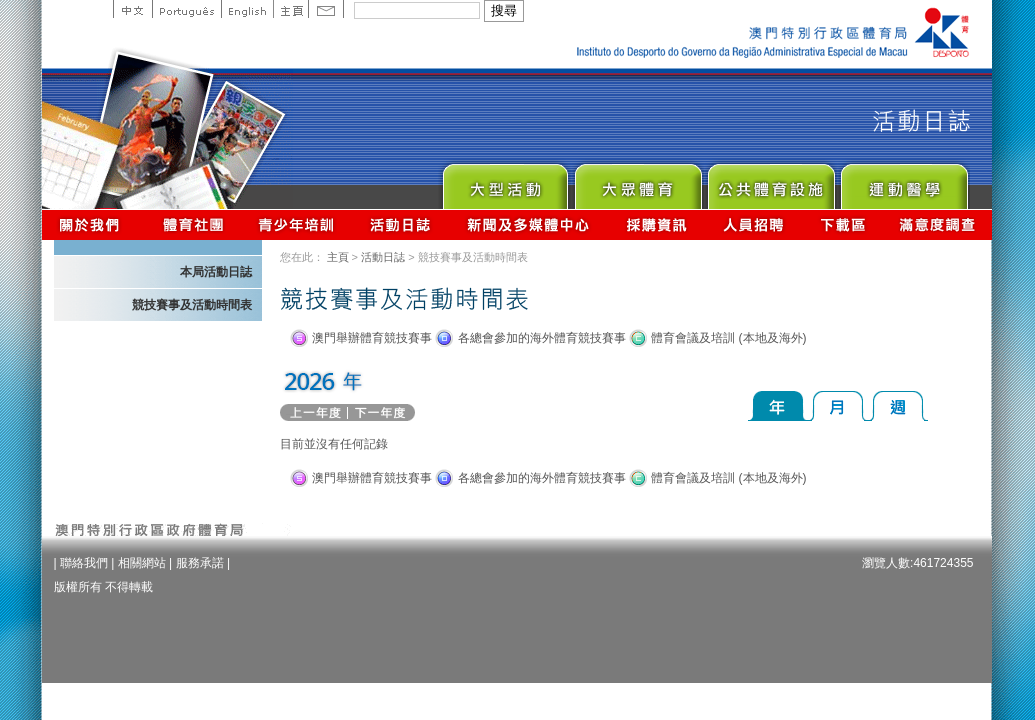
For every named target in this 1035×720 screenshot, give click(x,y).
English (247, 9)
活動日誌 (401, 224)
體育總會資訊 (193, 224)
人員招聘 (753, 224)
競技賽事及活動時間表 (192, 305)
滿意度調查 (938, 224)
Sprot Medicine (903, 181)
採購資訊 (656, 224)
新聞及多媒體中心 (529, 224)
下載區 (842, 224)
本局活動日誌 (216, 272)
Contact (326, 9)
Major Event (504, 181)
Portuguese (186, 9)
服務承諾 (200, 563)
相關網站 (142, 563)
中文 (132, 9)
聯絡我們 (84, 563)
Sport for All (637, 181)
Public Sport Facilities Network (770, 181)
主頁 (290, 9)
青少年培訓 (297, 224)
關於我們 (93, 224)
